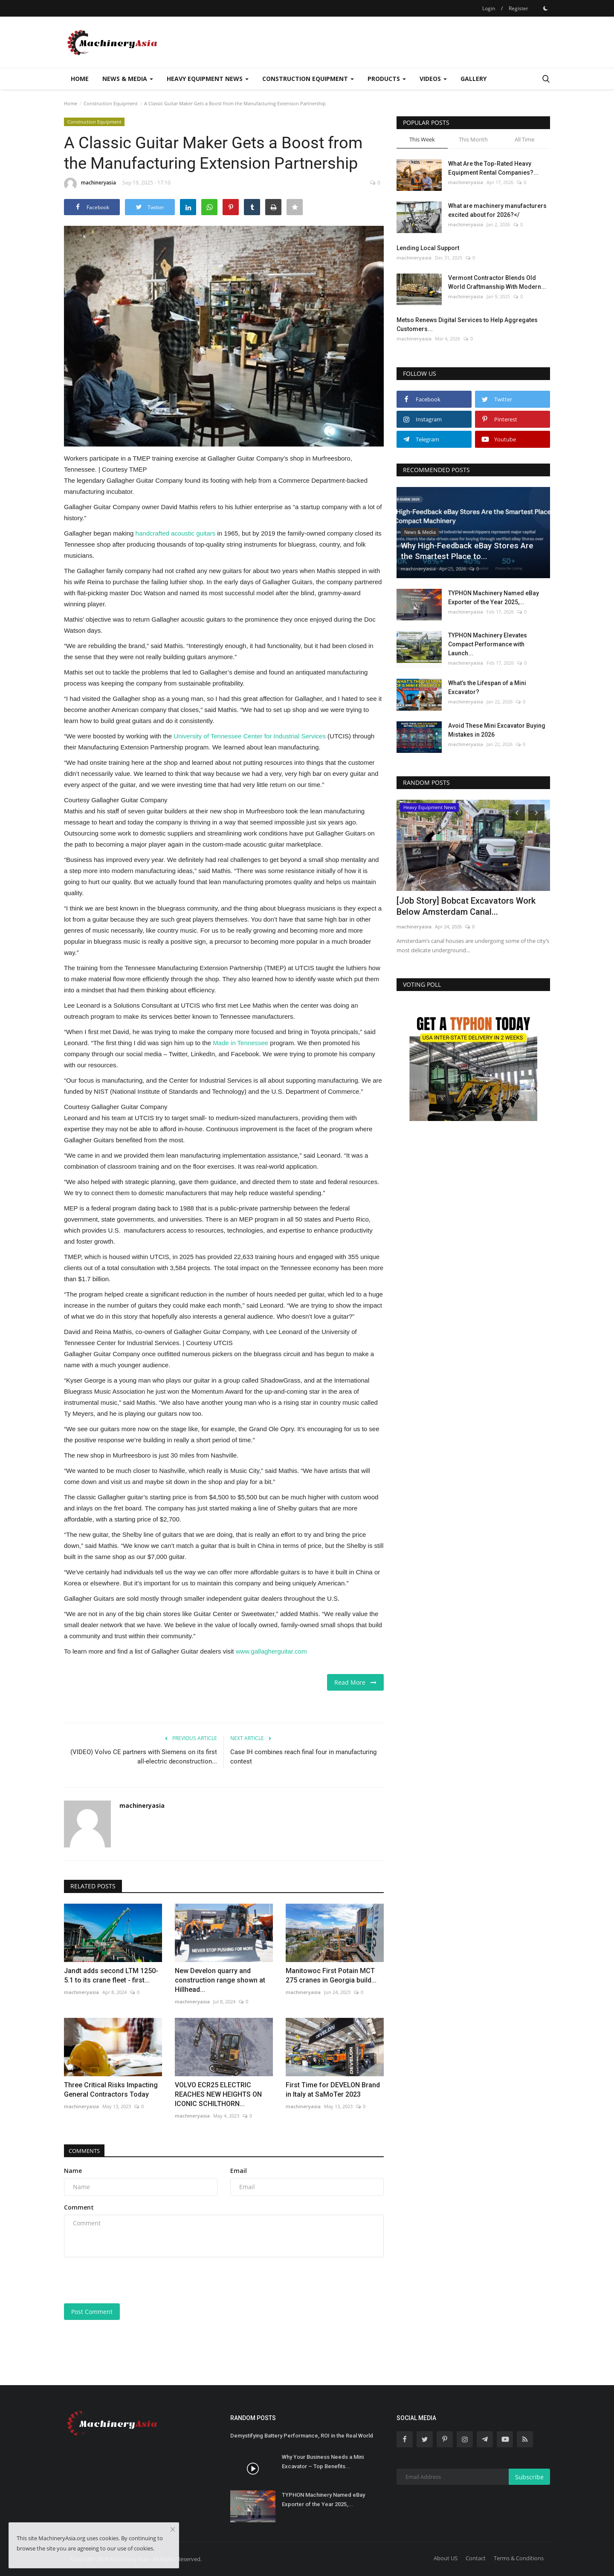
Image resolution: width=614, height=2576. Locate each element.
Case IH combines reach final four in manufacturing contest (303, 1756)
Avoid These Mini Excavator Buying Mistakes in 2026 (496, 730)
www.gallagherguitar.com (271, 1651)
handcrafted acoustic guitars (176, 533)
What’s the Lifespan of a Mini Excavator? (487, 687)
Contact (476, 2558)
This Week (422, 139)
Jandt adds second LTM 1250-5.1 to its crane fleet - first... (111, 1975)
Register (518, 8)
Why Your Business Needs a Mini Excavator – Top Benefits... (323, 2461)
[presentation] (129, 2280)
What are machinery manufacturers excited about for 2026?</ (497, 210)
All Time (524, 139)
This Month (473, 139)
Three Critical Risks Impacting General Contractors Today (111, 2089)
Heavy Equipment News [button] (208, 79)
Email (238, 2171)
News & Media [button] (127, 79)
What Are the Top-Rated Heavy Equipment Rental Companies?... (493, 168)
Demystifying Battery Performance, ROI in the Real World (301, 2435)
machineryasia (90, 184)
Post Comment (92, 2312)
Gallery (473, 79)
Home (80, 79)
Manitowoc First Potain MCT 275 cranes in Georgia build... (331, 1975)
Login (488, 8)
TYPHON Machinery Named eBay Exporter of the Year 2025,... (493, 597)
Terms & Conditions (519, 2558)
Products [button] (387, 79)
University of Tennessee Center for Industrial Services (250, 736)
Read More (355, 1682)
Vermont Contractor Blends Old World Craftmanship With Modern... (497, 282)
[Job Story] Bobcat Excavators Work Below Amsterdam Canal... (466, 906)
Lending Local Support (428, 248)
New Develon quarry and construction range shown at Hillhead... (220, 1980)
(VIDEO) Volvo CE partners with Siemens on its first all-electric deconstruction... (143, 1756)
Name (73, 2171)
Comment (79, 2207)
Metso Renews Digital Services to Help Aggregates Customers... (467, 324)
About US (446, 2558)
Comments (87, 2151)
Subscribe (529, 2477)
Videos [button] (433, 79)
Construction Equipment (111, 103)
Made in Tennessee (240, 1042)
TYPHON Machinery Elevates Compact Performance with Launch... (487, 644)
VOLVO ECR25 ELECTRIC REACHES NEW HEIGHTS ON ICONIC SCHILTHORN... (218, 2094)
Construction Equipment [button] (308, 79)
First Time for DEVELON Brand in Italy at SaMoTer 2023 (333, 2089)
